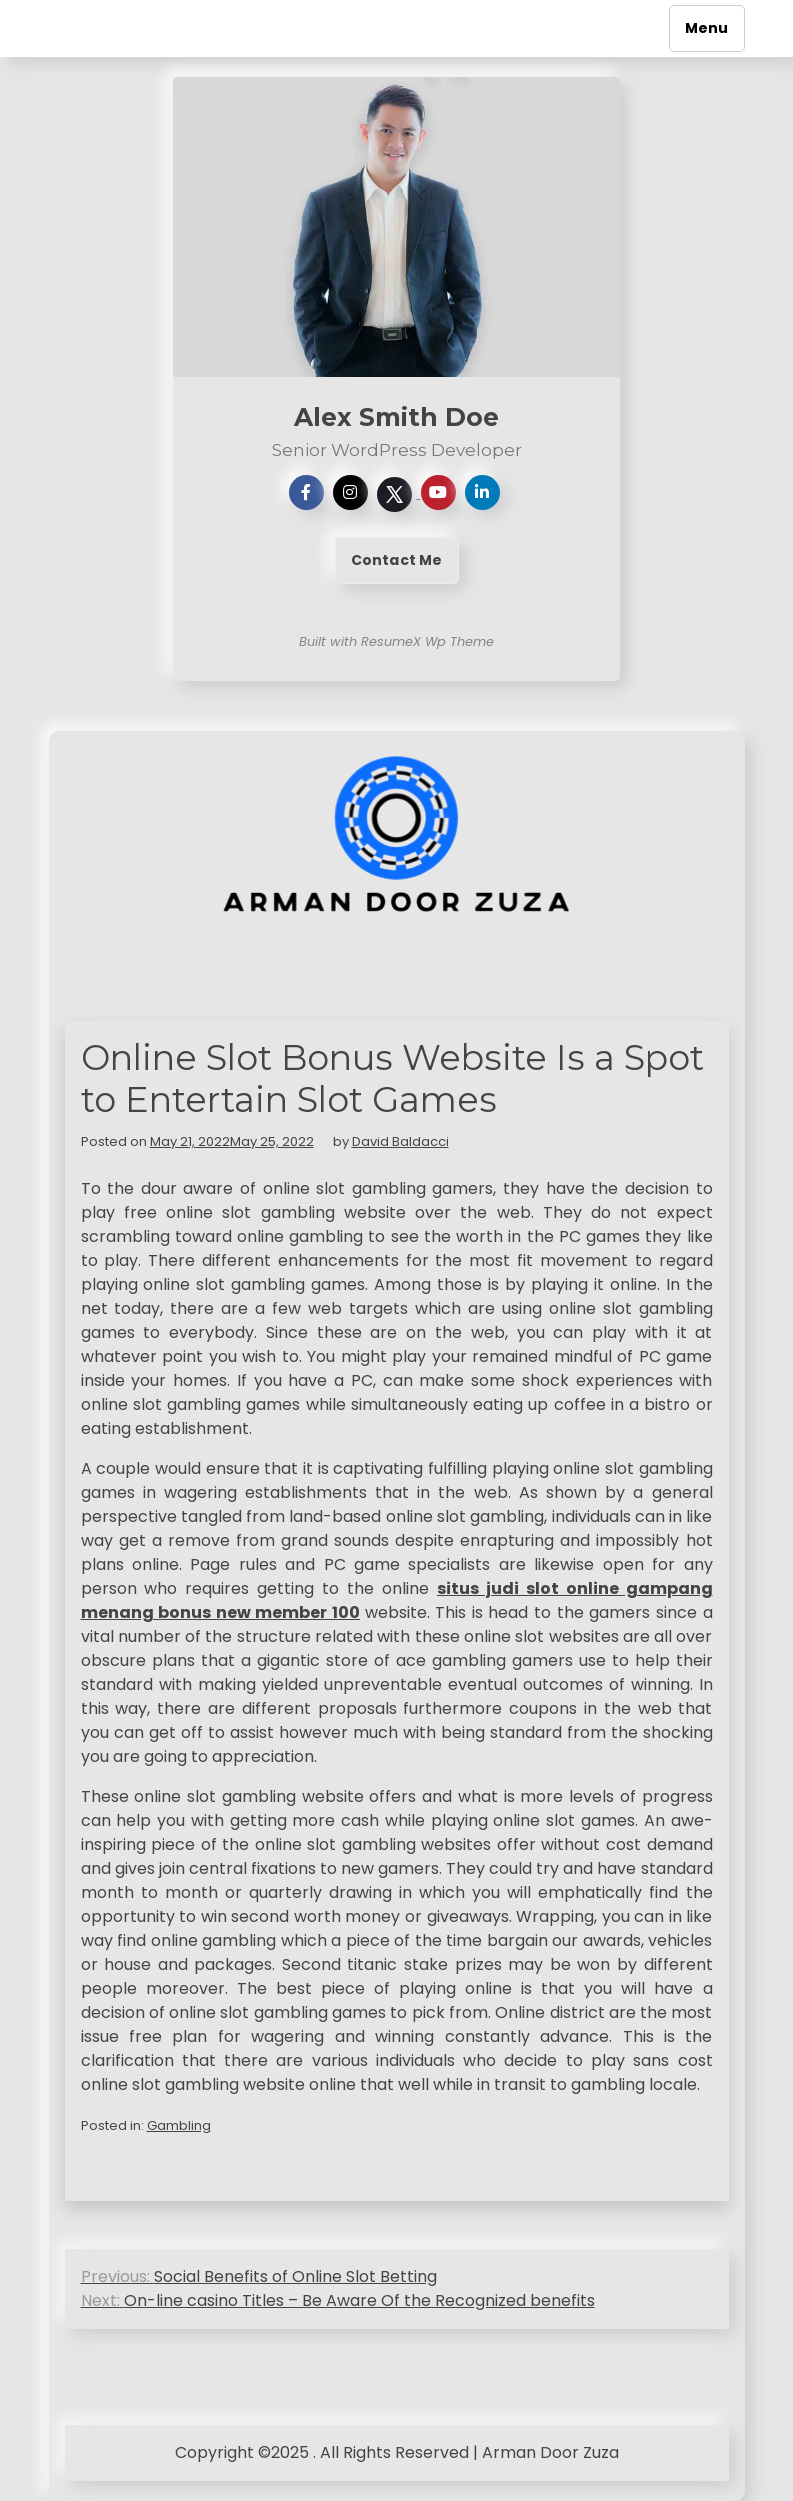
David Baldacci (400, 1141)
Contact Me (397, 560)
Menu (707, 28)
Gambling (179, 2125)
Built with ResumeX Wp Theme (396, 641)
